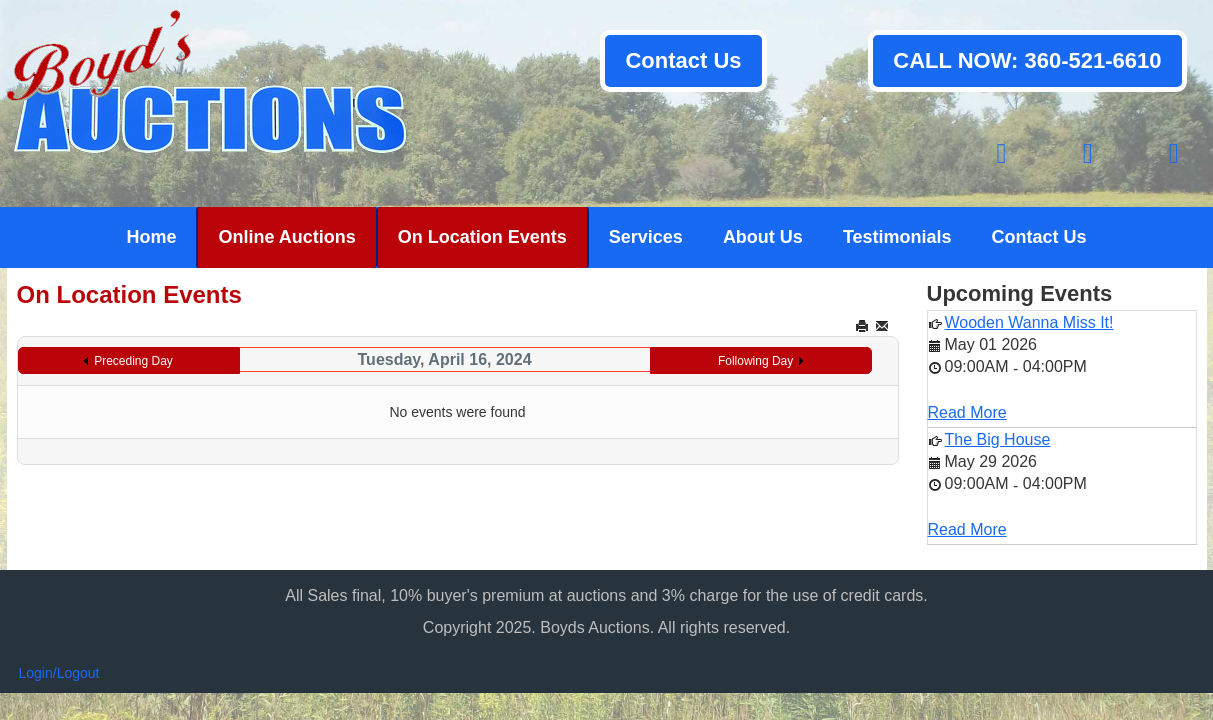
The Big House (998, 439)
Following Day (755, 361)
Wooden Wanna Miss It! (1029, 322)
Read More (967, 412)
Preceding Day (133, 361)
